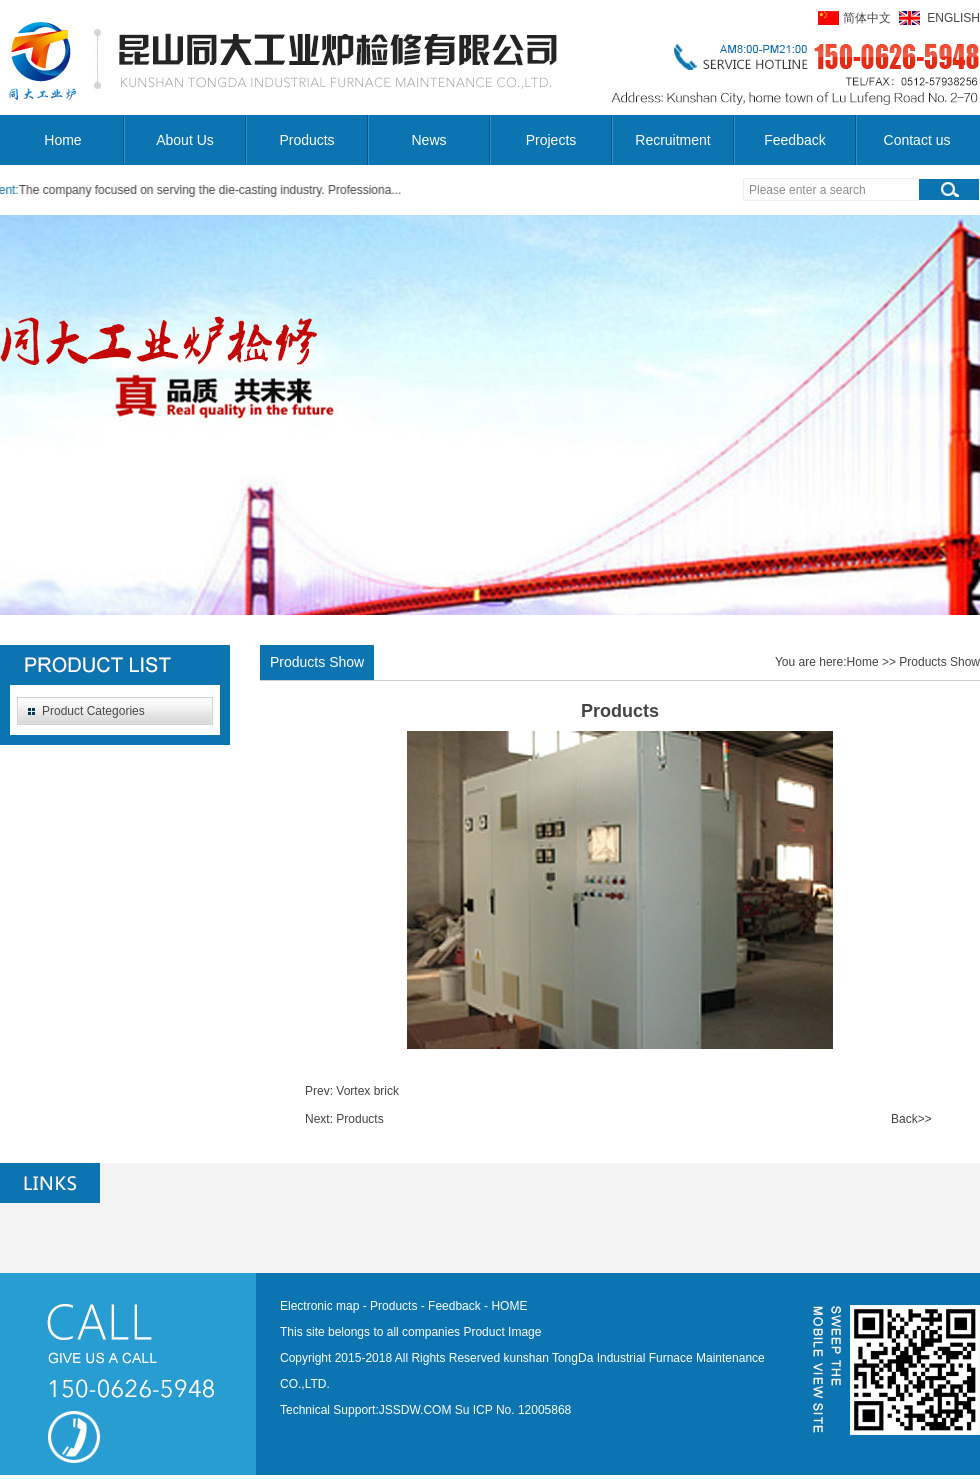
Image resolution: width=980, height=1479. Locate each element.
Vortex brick (367, 1091)
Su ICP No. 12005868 (513, 1410)
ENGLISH (953, 18)
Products (306, 140)
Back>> (911, 1119)
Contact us (917, 140)
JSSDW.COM (415, 1410)
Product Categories (93, 711)
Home (62, 140)
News (428, 140)
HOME (509, 1306)
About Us (185, 140)
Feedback (794, 140)
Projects (551, 140)
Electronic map (319, 1306)
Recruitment (672, 140)
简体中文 (867, 18)
